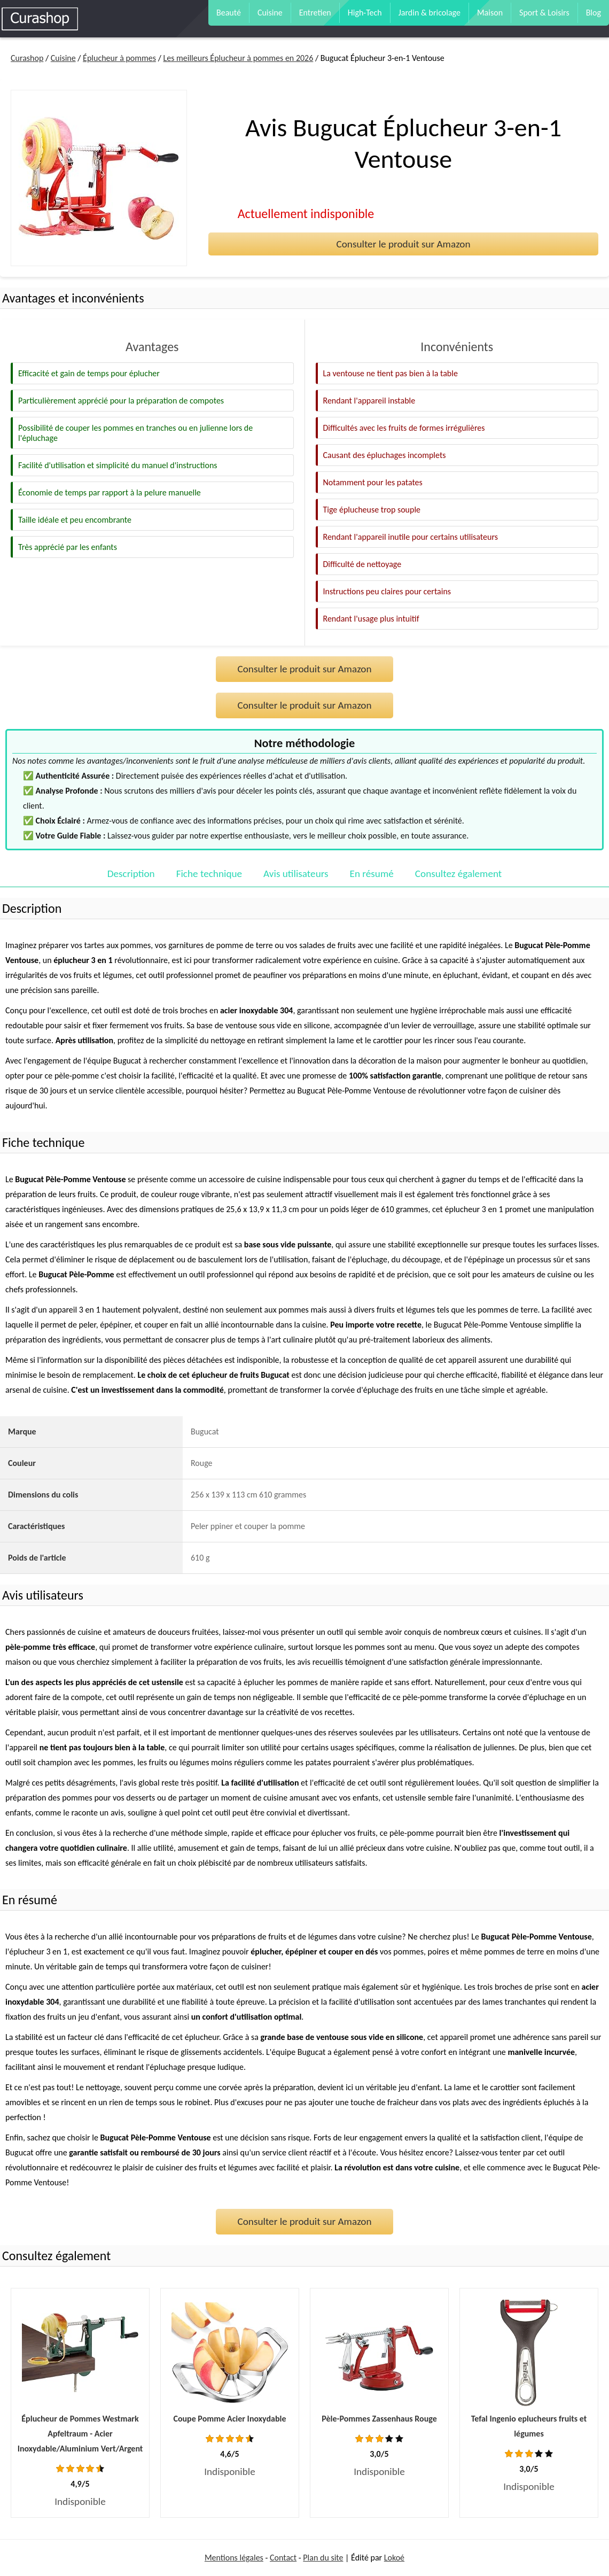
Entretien (315, 12)
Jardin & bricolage (429, 12)
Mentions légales (234, 2557)
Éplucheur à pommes (119, 58)
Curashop (27, 58)
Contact (283, 2557)
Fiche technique (209, 873)
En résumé (372, 873)
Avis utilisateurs (295, 873)
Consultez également (458, 873)
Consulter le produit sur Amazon (403, 244)
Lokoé (394, 2557)
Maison (490, 12)
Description (131, 873)
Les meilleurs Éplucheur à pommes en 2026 (238, 58)
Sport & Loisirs (544, 12)
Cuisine (270, 12)
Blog (593, 12)
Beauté (228, 12)
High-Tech (365, 12)
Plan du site (323, 2557)
